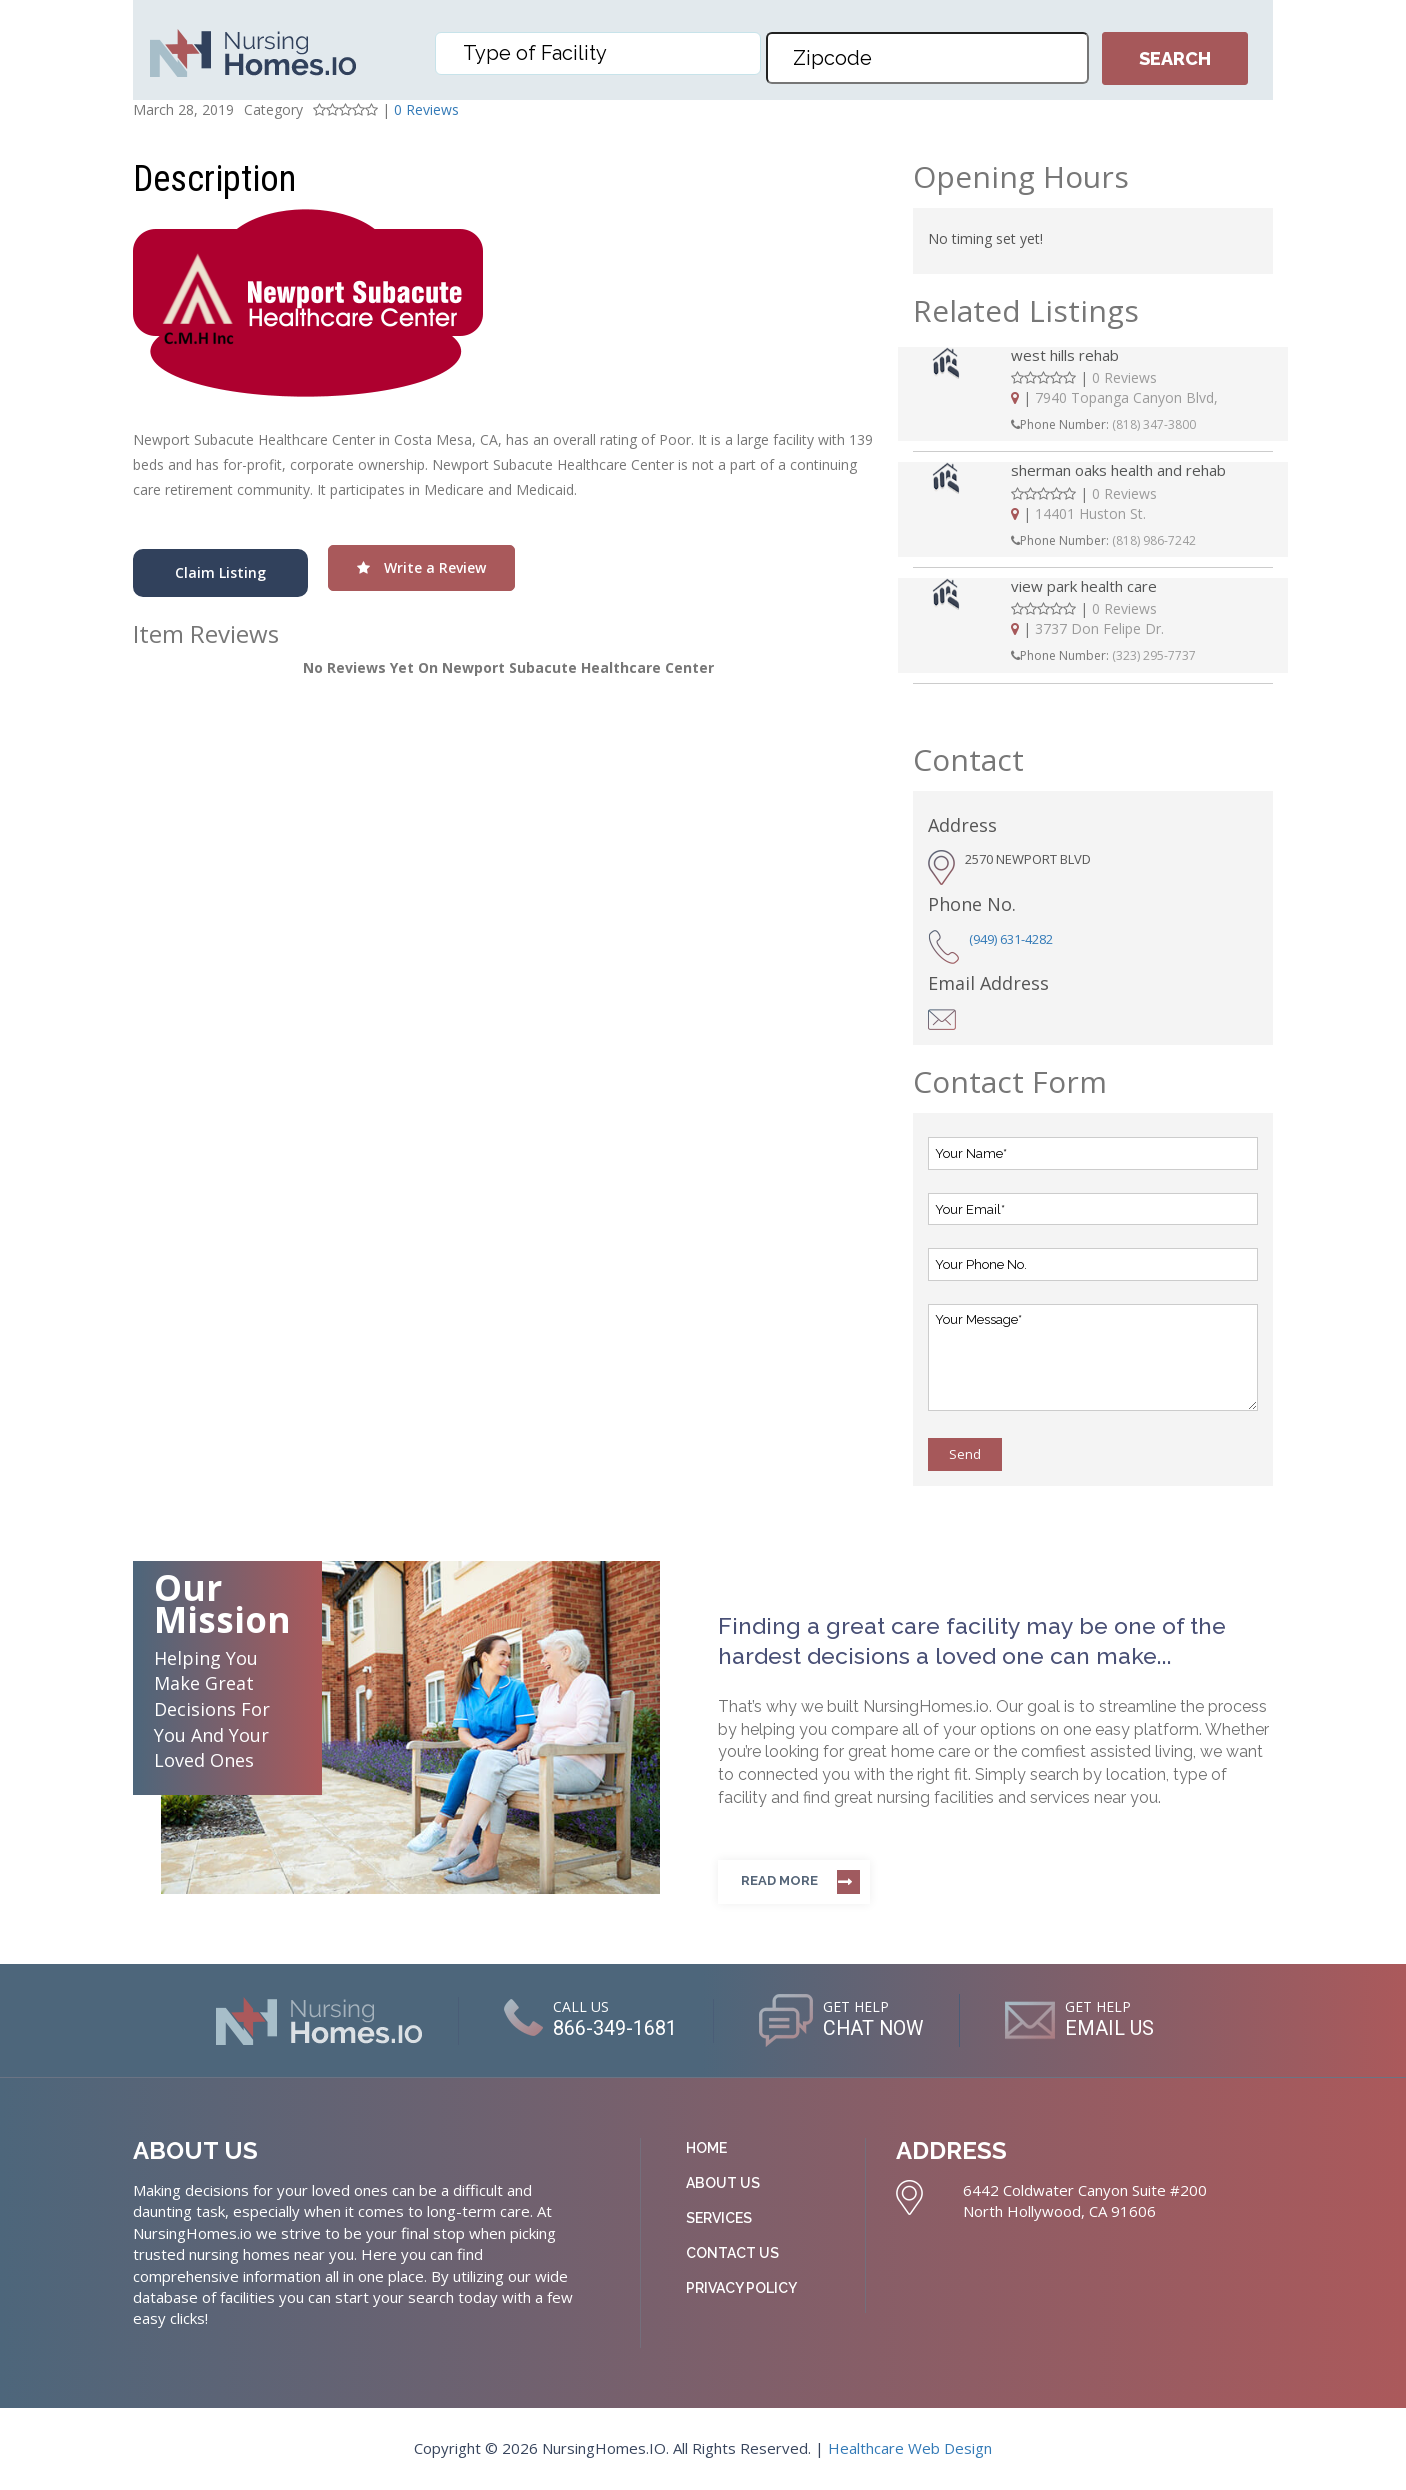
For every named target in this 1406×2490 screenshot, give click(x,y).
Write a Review (421, 567)
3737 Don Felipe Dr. (1099, 628)
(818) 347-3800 (1154, 424)
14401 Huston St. (1090, 513)
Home (706, 2148)
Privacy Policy (741, 2288)
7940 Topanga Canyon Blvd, (1126, 397)
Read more (779, 1880)
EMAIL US (1111, 2028)
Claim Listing (220, 572)
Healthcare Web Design (910, 2448)
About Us (723, 2183)
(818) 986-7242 (1154, 540)
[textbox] (603, 53)
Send (965, 1454)
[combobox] (598, 53)
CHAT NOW (873, 2028)
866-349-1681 (614, 2028)
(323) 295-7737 (1154, 655)
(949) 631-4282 (1011, 939)
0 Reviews (426, 109)
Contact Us (732, 2253)
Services (719, 2218)
